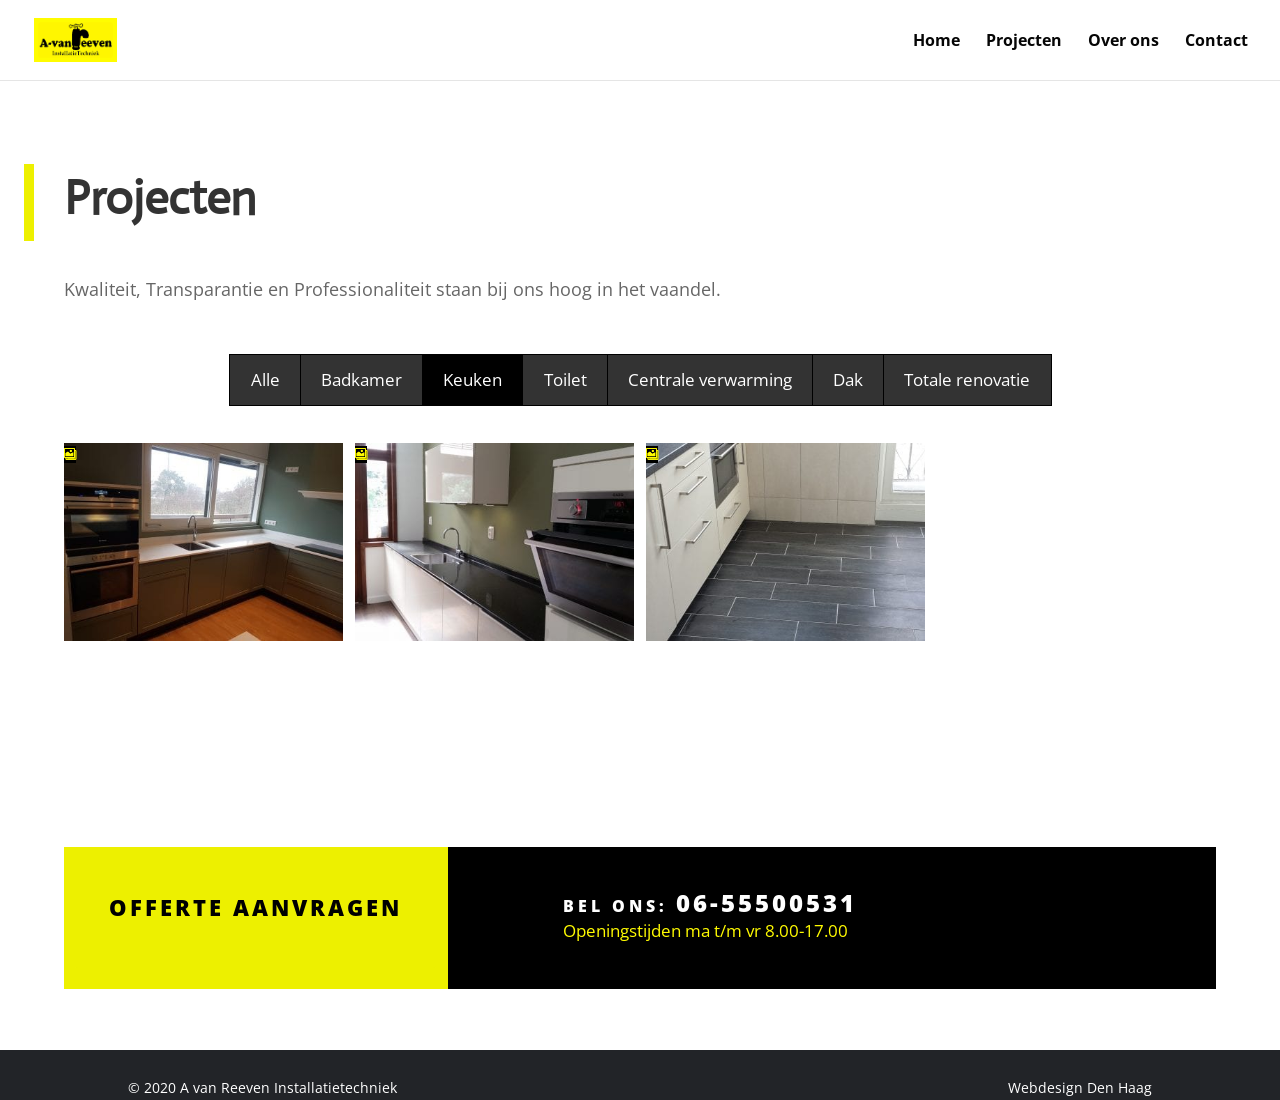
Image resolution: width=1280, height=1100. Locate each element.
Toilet (565, 379)
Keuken (472, 379)
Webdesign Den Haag (1080, 1087)
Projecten (1024, 42)
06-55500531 (764, 846)
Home (936, 42)
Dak (848, 379)
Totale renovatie (967, 379)
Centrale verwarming (710, 379)
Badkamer (361, 379)
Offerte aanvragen (255, 850)
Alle (265, 379)
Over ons (1123, 42)
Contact (1216, 42)
